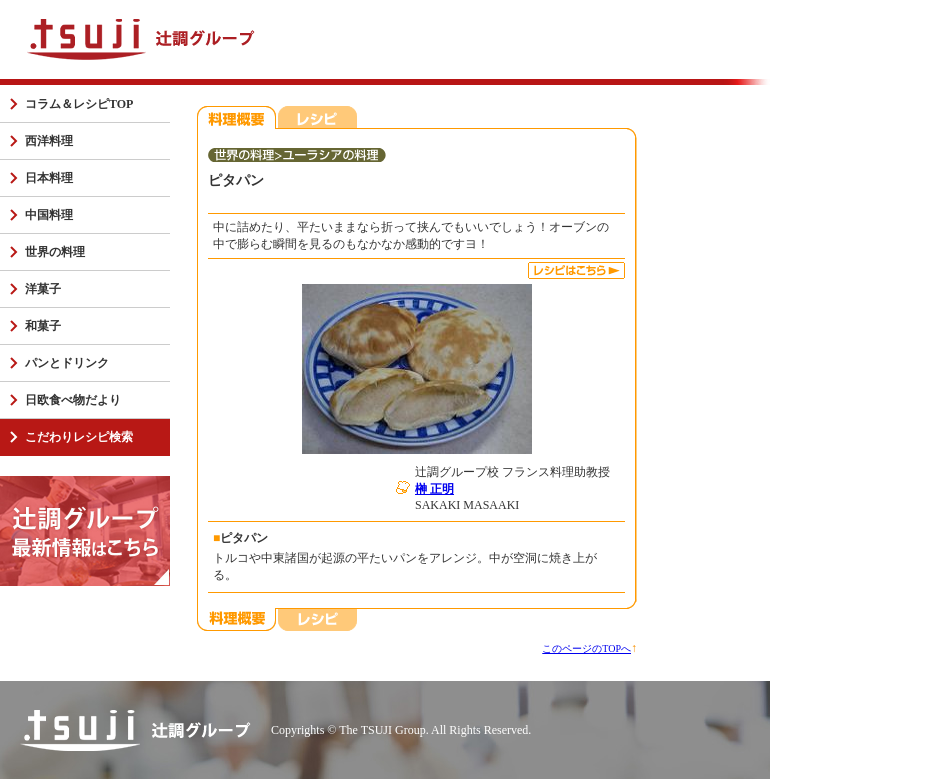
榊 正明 (434, 489)
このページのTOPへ (586, 648)
